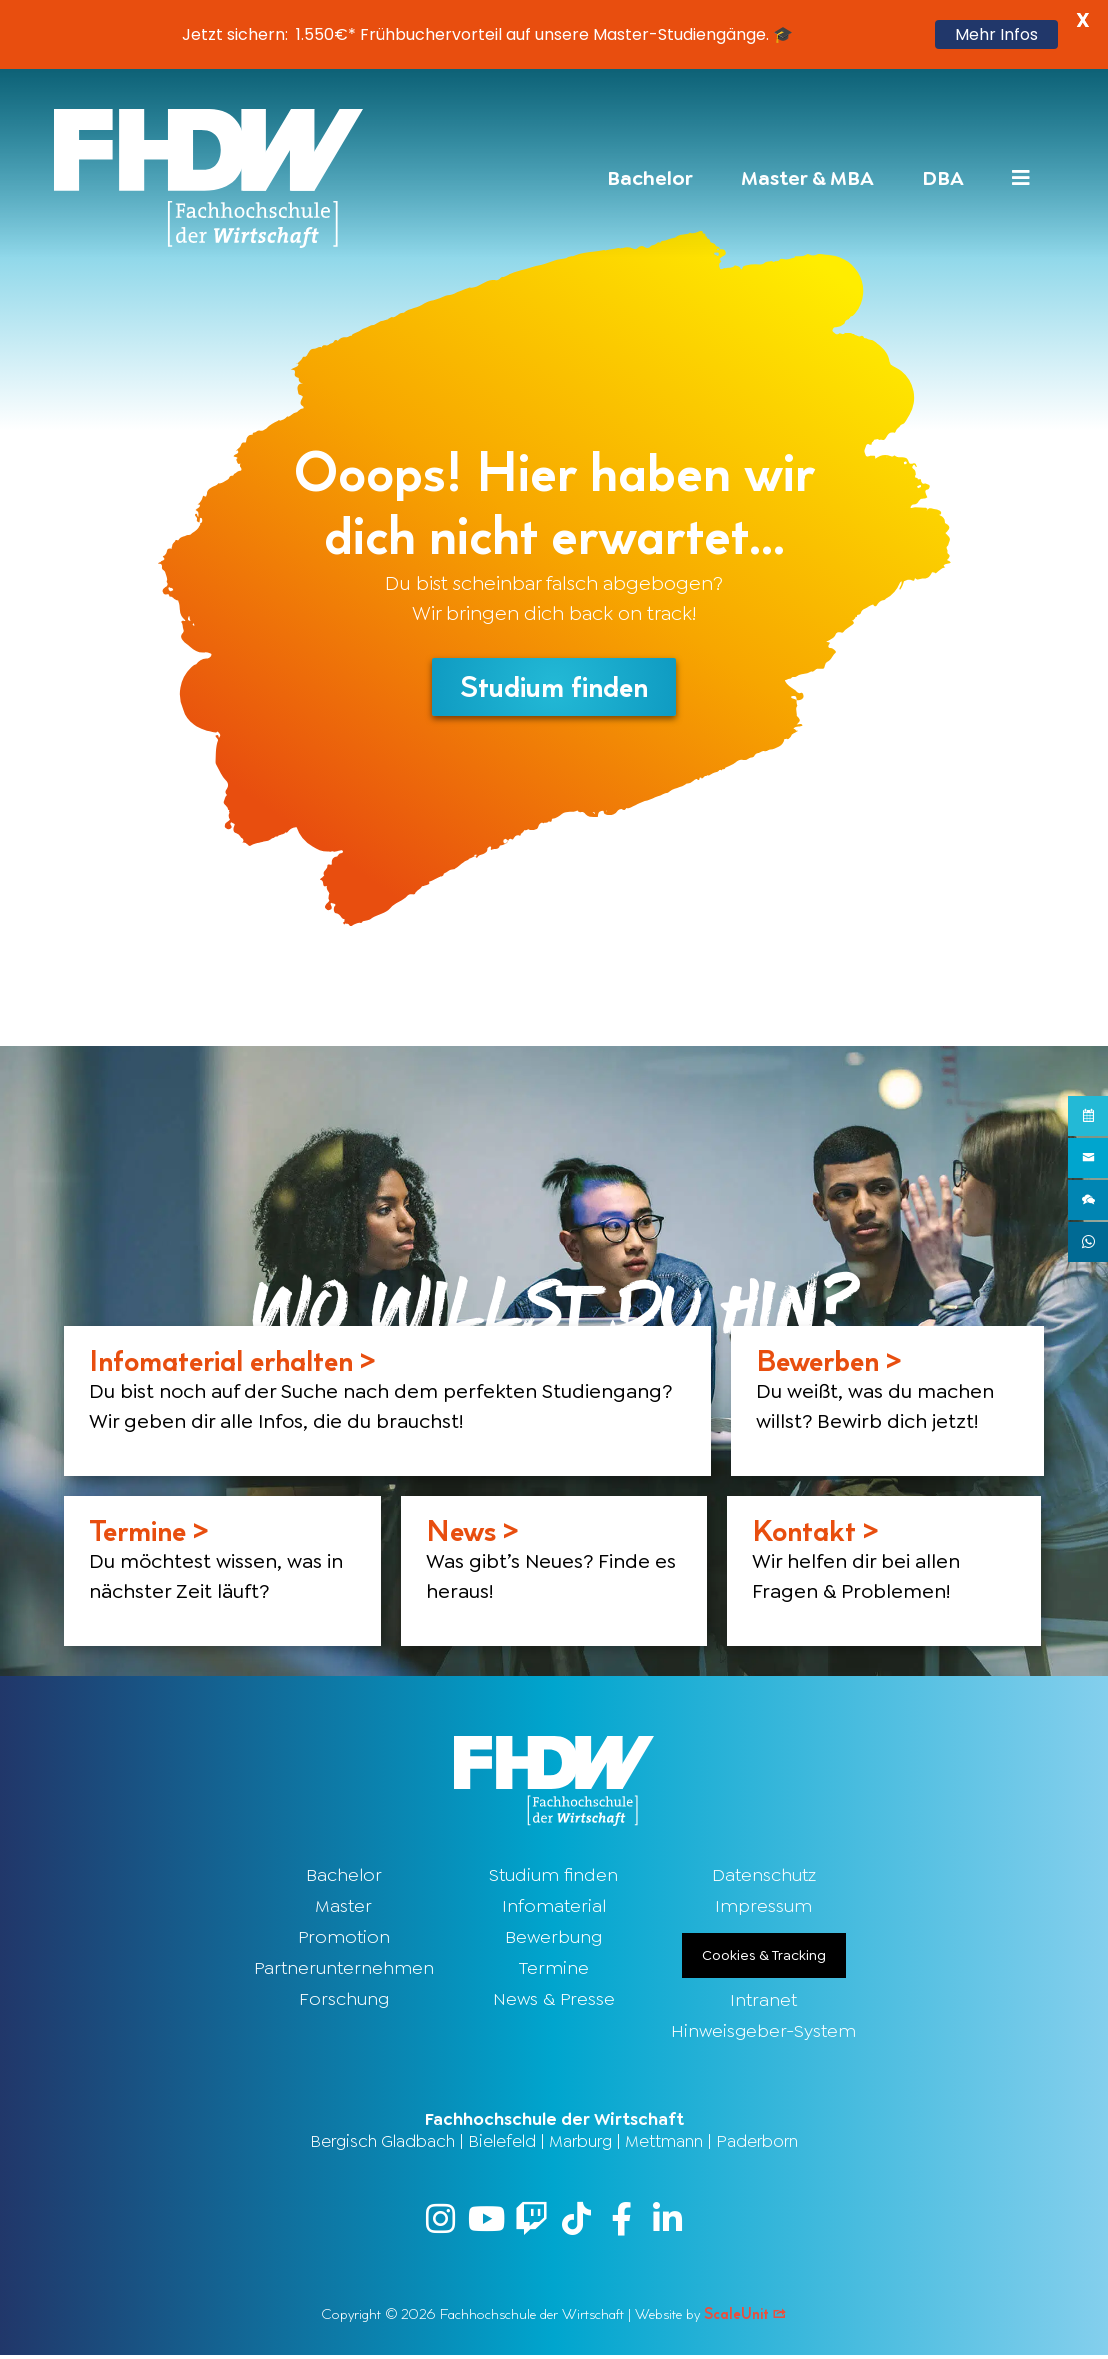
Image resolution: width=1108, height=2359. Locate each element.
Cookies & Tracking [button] (764, 1957)
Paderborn (757, 2143)
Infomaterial (554, 1908)
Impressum (763, 1908)
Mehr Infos (996, 34)
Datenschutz (764, 1877)
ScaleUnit (745, 2317)
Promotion (344, 1939)
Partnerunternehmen (344, 1970)
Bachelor (344, 1877)
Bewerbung (553, 1939)
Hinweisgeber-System (763, 2033)
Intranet (763, 2002)
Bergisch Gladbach (382, 2143)
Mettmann (664, 2143)
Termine (554, 1970)
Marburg (580, 2143)
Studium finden (553, 1877)
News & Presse (554, 2001)
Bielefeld (502, 2143)
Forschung (344, 2001)
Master (343, 1908)
